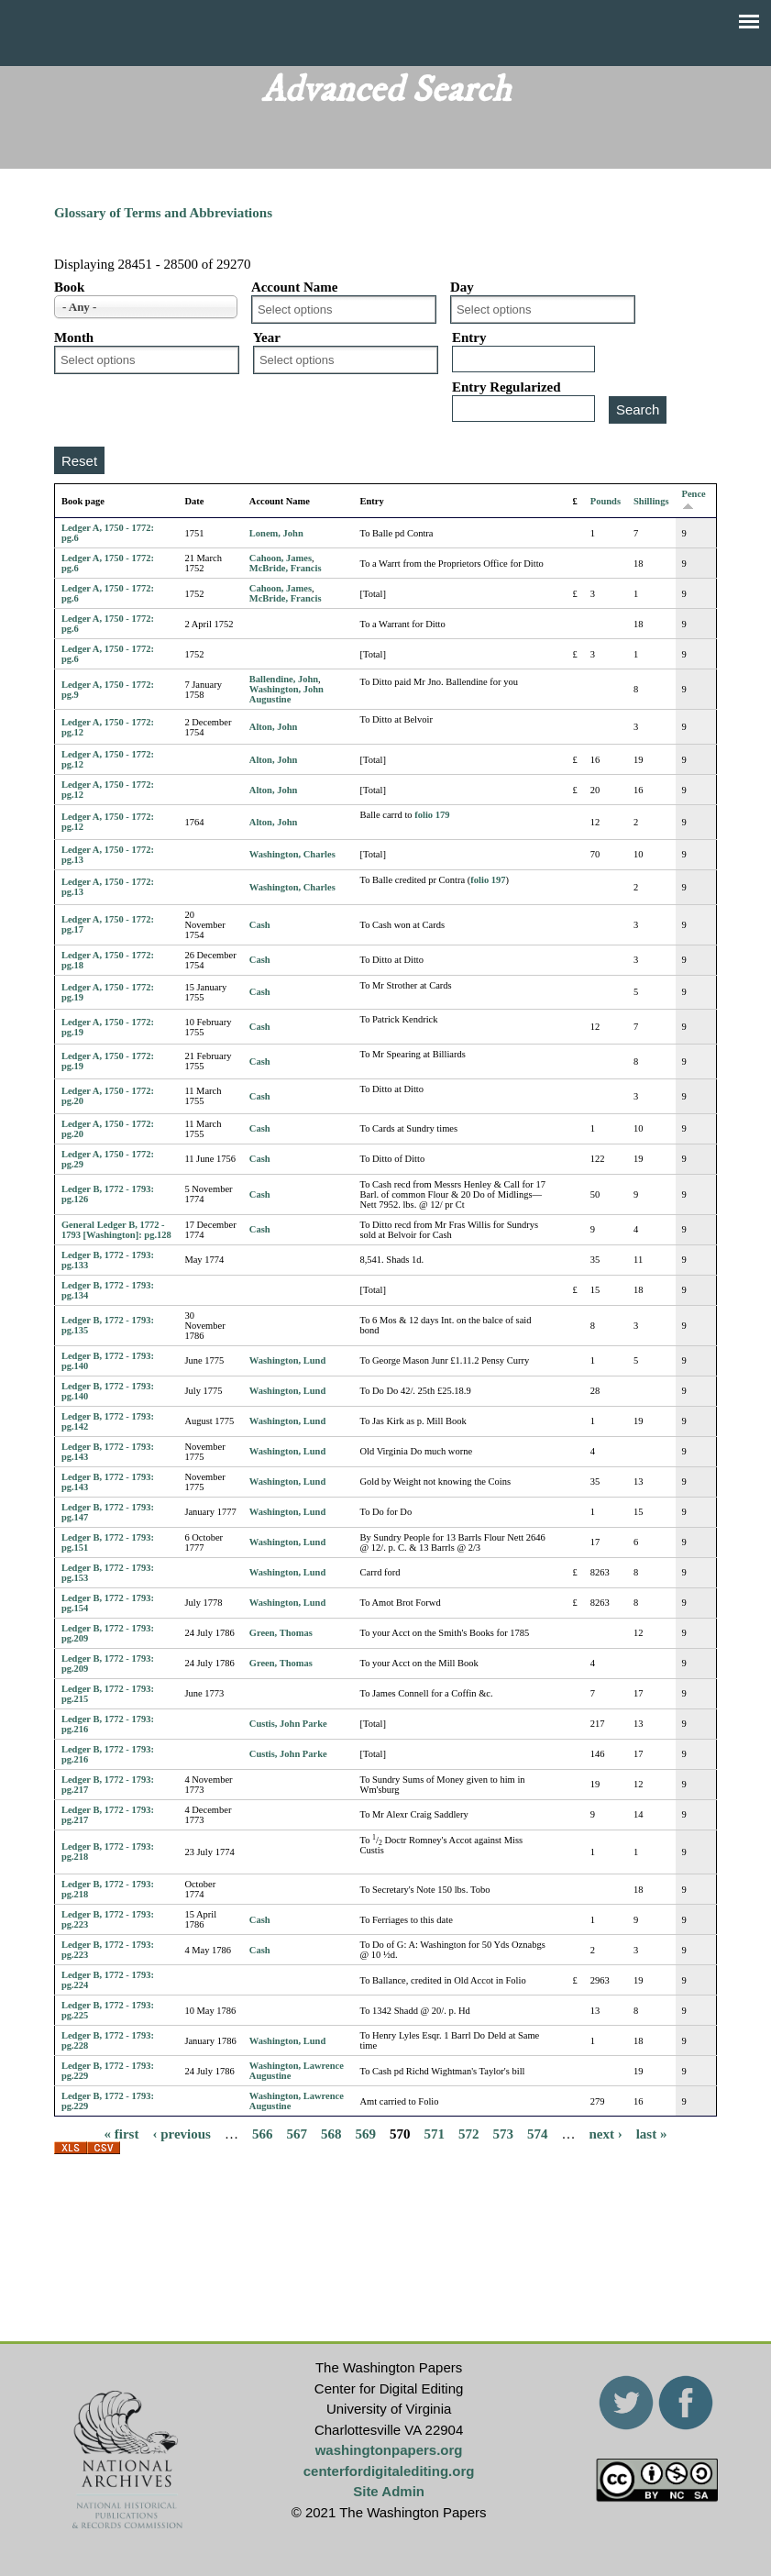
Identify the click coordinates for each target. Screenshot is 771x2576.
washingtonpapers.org (389, 2450)
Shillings (651, 501)
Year (267, 337)
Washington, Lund (287, 1360)
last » (651, 2133)
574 (537, 2133)
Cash (259, 925)
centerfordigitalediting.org (389, 2471)
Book (69, 287)
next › (605, 2133)
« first (122, 2133)
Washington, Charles (292, 854)
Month (74, 337)
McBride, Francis (285, 568)
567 (296, 2133)
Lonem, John (276, 533)
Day (462, 287)
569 (365, 2133)
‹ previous (181, 2133)
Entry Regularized (506, 387)
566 (262, 2133)
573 (502, 2133)
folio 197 (487, 880)
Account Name (294, 287)
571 (434, 2133)
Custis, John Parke (288, 1724)
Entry (469, 337)
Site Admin (388, 2491)
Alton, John (273, 727)
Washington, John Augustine (286, 694)
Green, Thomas (281, 1633)
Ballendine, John (283, 679)
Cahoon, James (280, 558)
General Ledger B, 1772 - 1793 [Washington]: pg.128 (116, 1230)
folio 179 (431, 815)
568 (331, 2133)
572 (468, 2133)
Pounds (605, 501)
